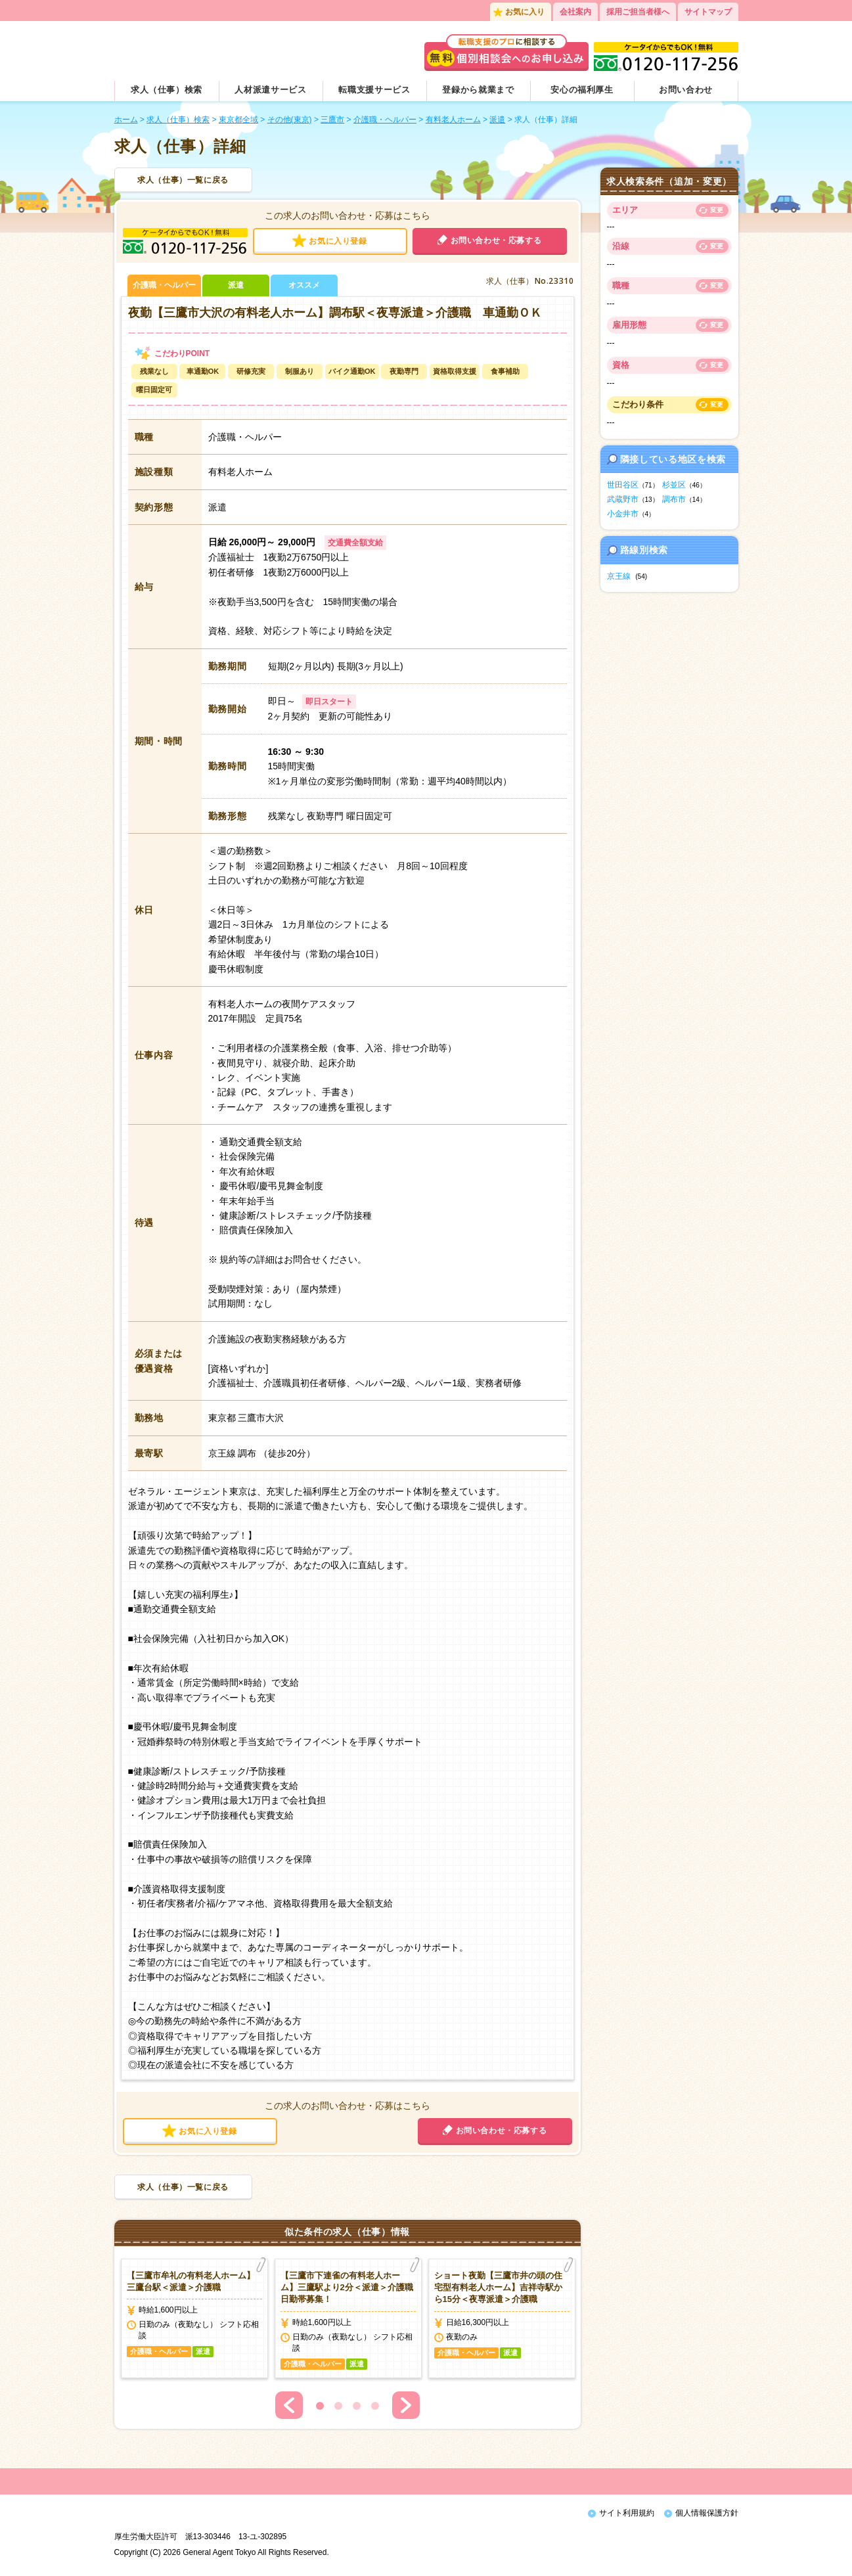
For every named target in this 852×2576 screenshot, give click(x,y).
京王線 (619, 576)
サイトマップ (708, 11)
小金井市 (623, 513)
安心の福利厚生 (582, 90)
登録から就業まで (478, 90)
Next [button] (406, 2405)
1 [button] (320, 2406)
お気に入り (525, 11)
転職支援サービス (374, 90)
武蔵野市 (623, 499)
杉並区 (674, 484)
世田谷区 (623, 484)
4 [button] (375, 2406)
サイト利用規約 (626, 2513)
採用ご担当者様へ (637, 11)
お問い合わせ (686, 90)
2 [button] (338, 2406)
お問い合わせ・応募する (496, 240)
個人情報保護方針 (706, 2513)
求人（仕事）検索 (166, 90)
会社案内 (575, 11)
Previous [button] (289, 2405)
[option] (194, 2318)
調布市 (674, 499)
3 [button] (357, 2406)
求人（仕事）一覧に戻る (183, 180)
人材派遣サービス (270, 90)
